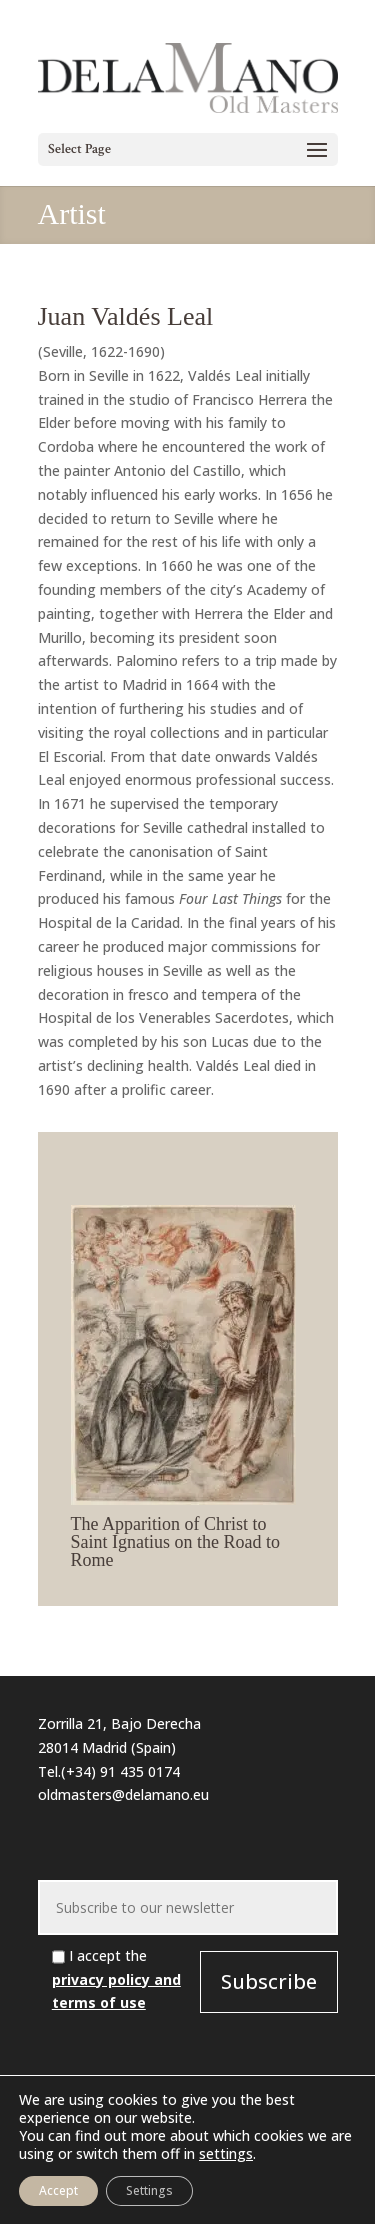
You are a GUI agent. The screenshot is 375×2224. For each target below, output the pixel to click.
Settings (149, 2190)
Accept (58, 2190)
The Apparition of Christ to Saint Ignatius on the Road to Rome (175, 1542)
